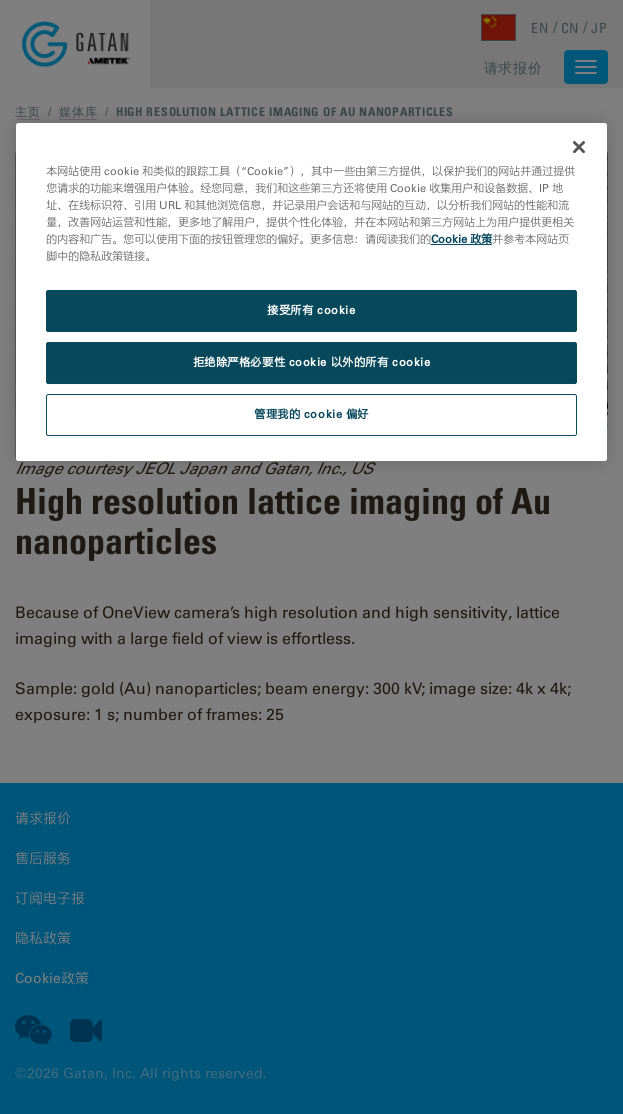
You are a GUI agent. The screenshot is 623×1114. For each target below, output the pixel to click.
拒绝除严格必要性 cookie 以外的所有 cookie (312, 362)
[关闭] (579, 147)
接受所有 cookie (311, 311)
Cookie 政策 (461, 239)
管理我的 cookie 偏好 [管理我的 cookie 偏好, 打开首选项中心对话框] (311, 414)
